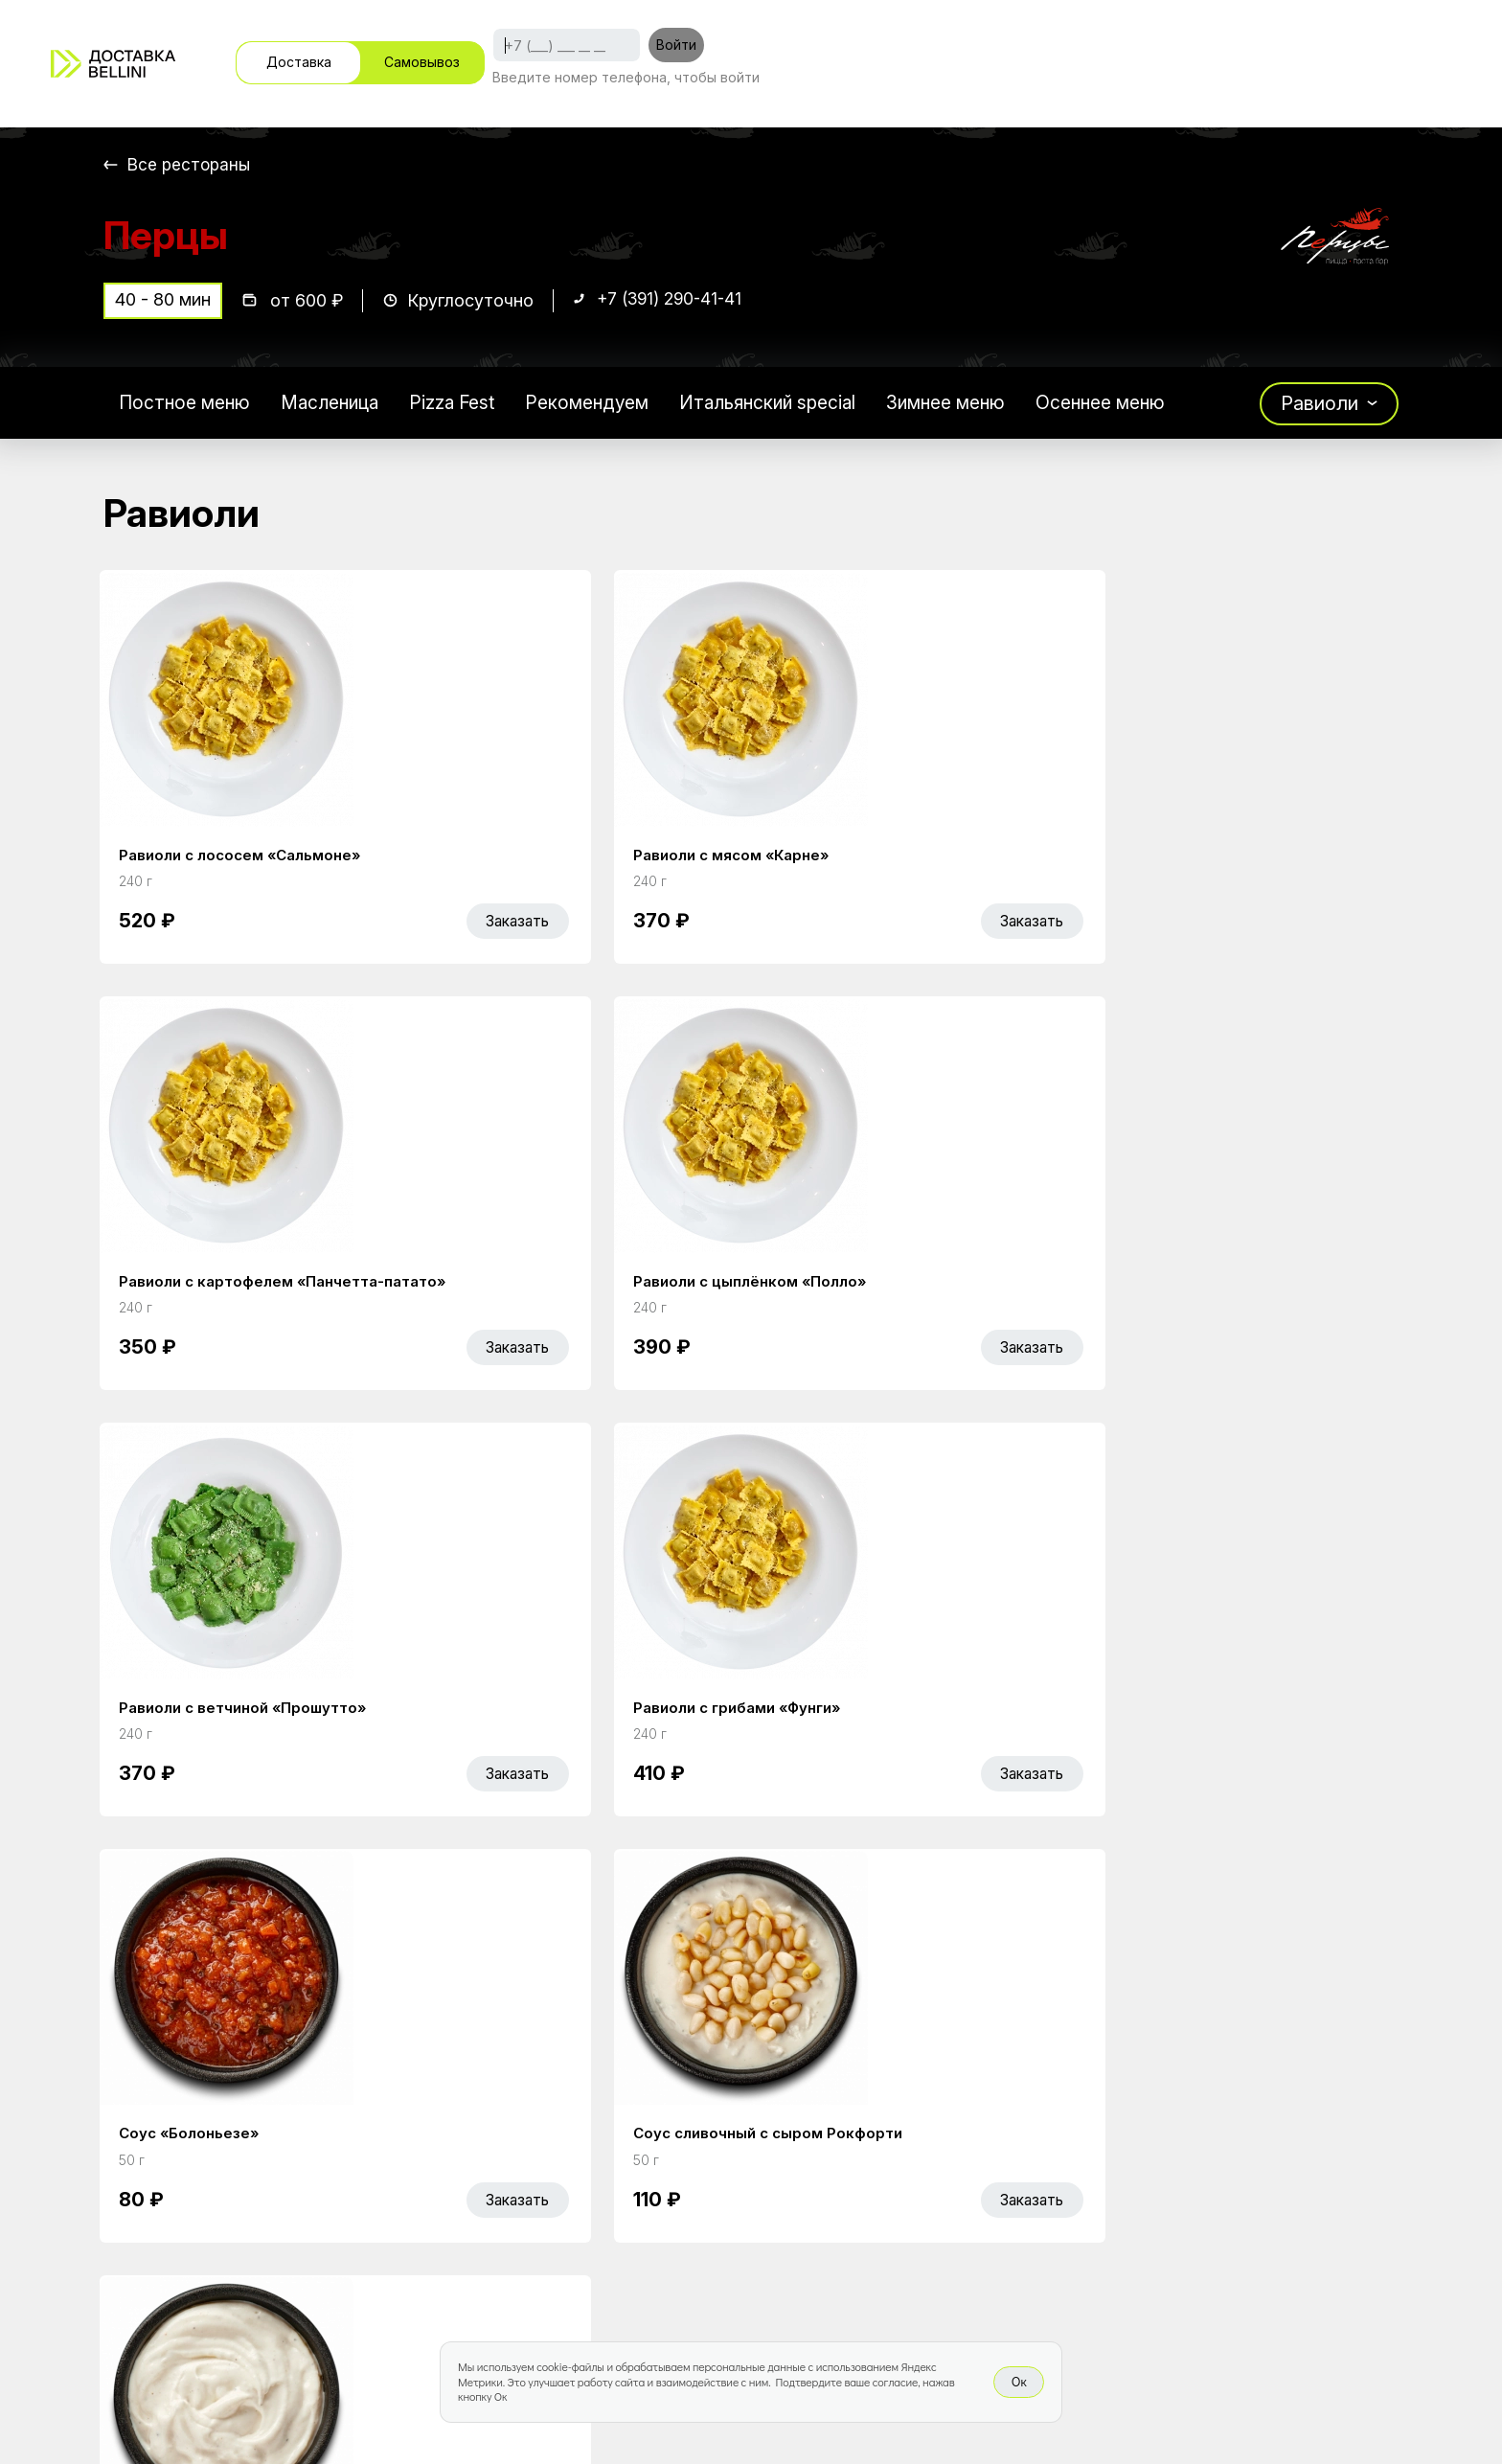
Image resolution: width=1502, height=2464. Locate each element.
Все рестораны (190, 164)
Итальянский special (792, 406)
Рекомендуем (604, 406)
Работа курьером (893, 2127)
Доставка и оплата (901, 2167)
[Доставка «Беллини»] (113, 63)
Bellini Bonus (603, 2208)
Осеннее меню (1139, 406)
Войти (676, 44)
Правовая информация (919, 2208)
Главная (586, 2127)
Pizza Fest (465, 406)
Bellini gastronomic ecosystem (1162, 2157)
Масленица (337, 406)
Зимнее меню (978, 406)
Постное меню (187, 406)
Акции (576, 2167)
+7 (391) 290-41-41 (673, 303)
